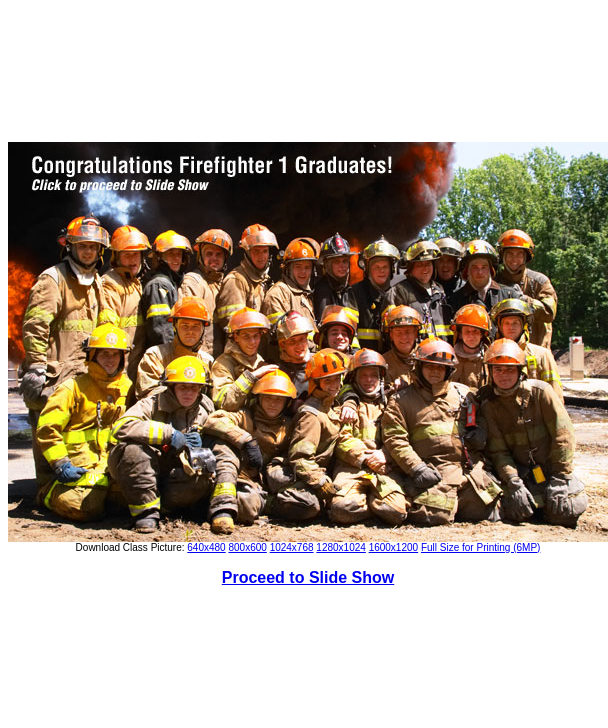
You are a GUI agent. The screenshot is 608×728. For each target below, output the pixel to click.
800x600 (247, 547)
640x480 (206, 547)
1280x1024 (341, 547)
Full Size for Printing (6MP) (480, 547)
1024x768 (292, 547)
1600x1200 (394, 547)
